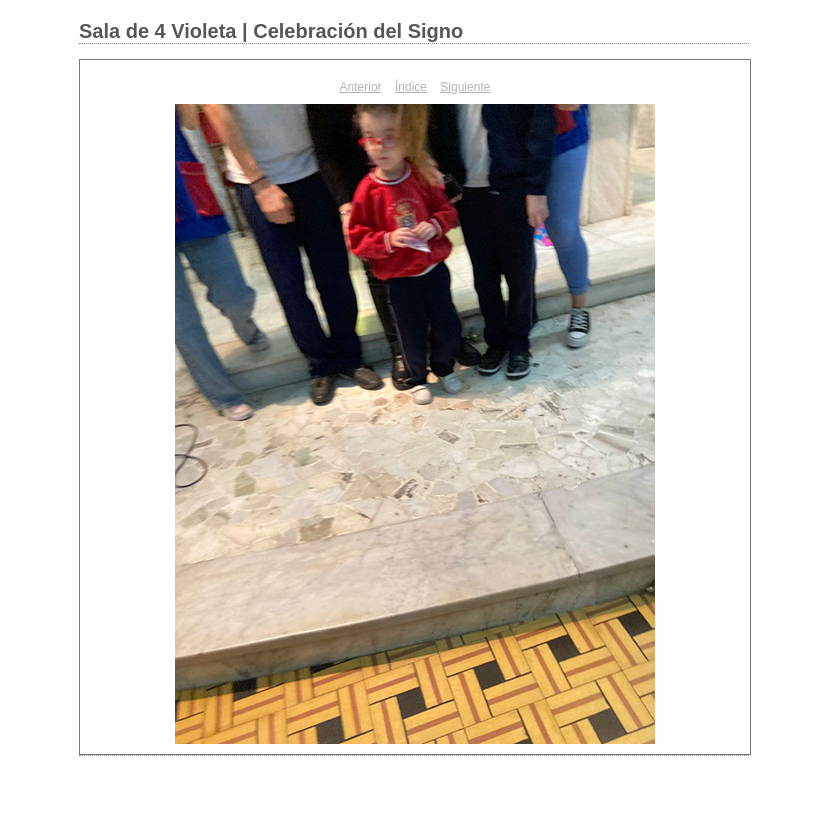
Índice (411, 87)
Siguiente (465, 87)
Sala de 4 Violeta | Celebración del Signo (271, 31)
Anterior (361, 87)
